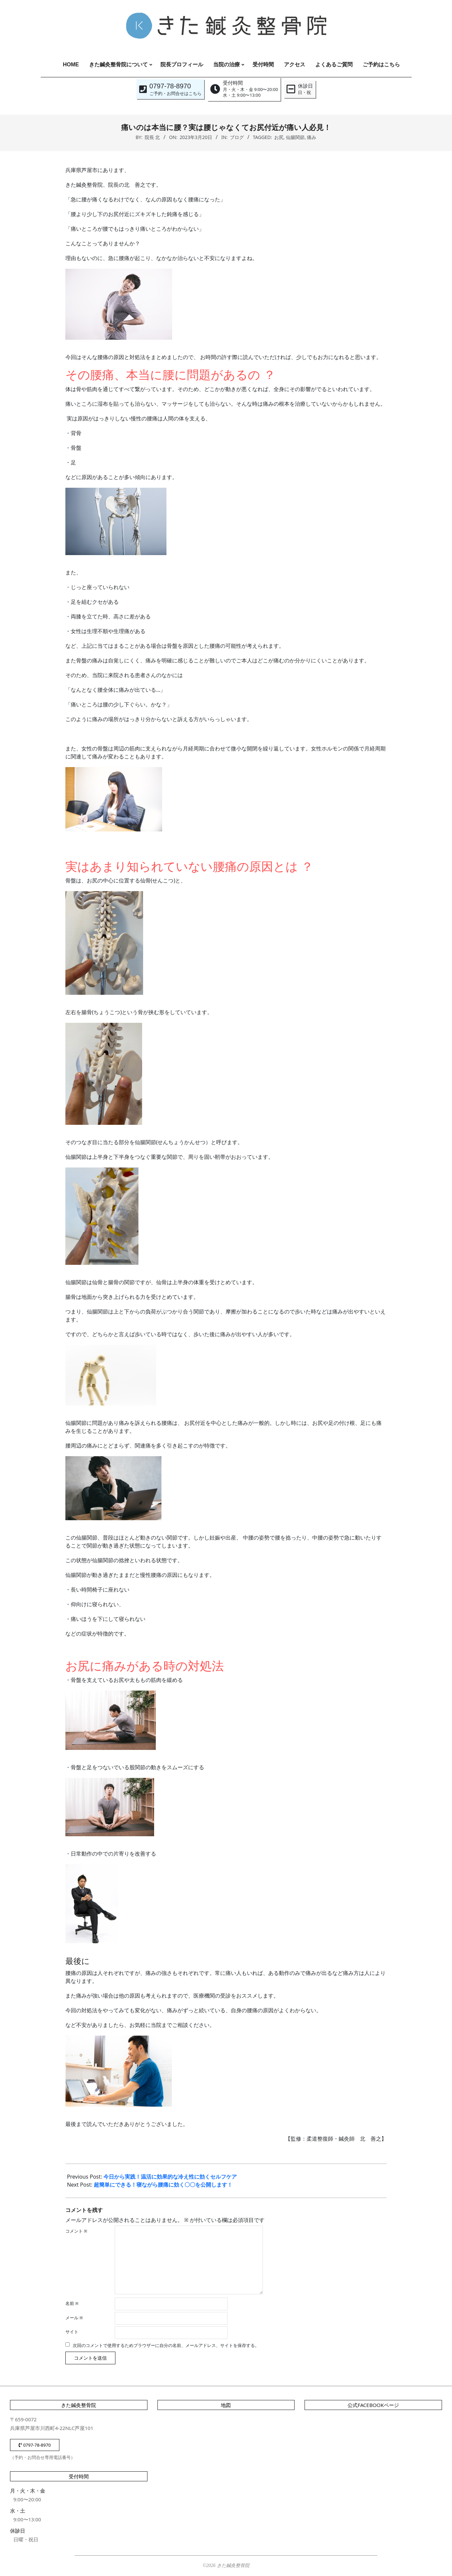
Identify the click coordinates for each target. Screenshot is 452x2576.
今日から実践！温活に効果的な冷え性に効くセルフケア (170, 2176)
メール (74, 2318)
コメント (76, 2231)
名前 (72, 2303)
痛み (311, 137)
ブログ (237, 137)
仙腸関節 (295, 137)
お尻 (279, 137)
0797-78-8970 (35, 2445)
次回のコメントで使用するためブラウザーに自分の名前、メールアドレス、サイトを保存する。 (166, 2345)
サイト (71, 2332)
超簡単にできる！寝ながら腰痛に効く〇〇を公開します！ (163, 2184)
